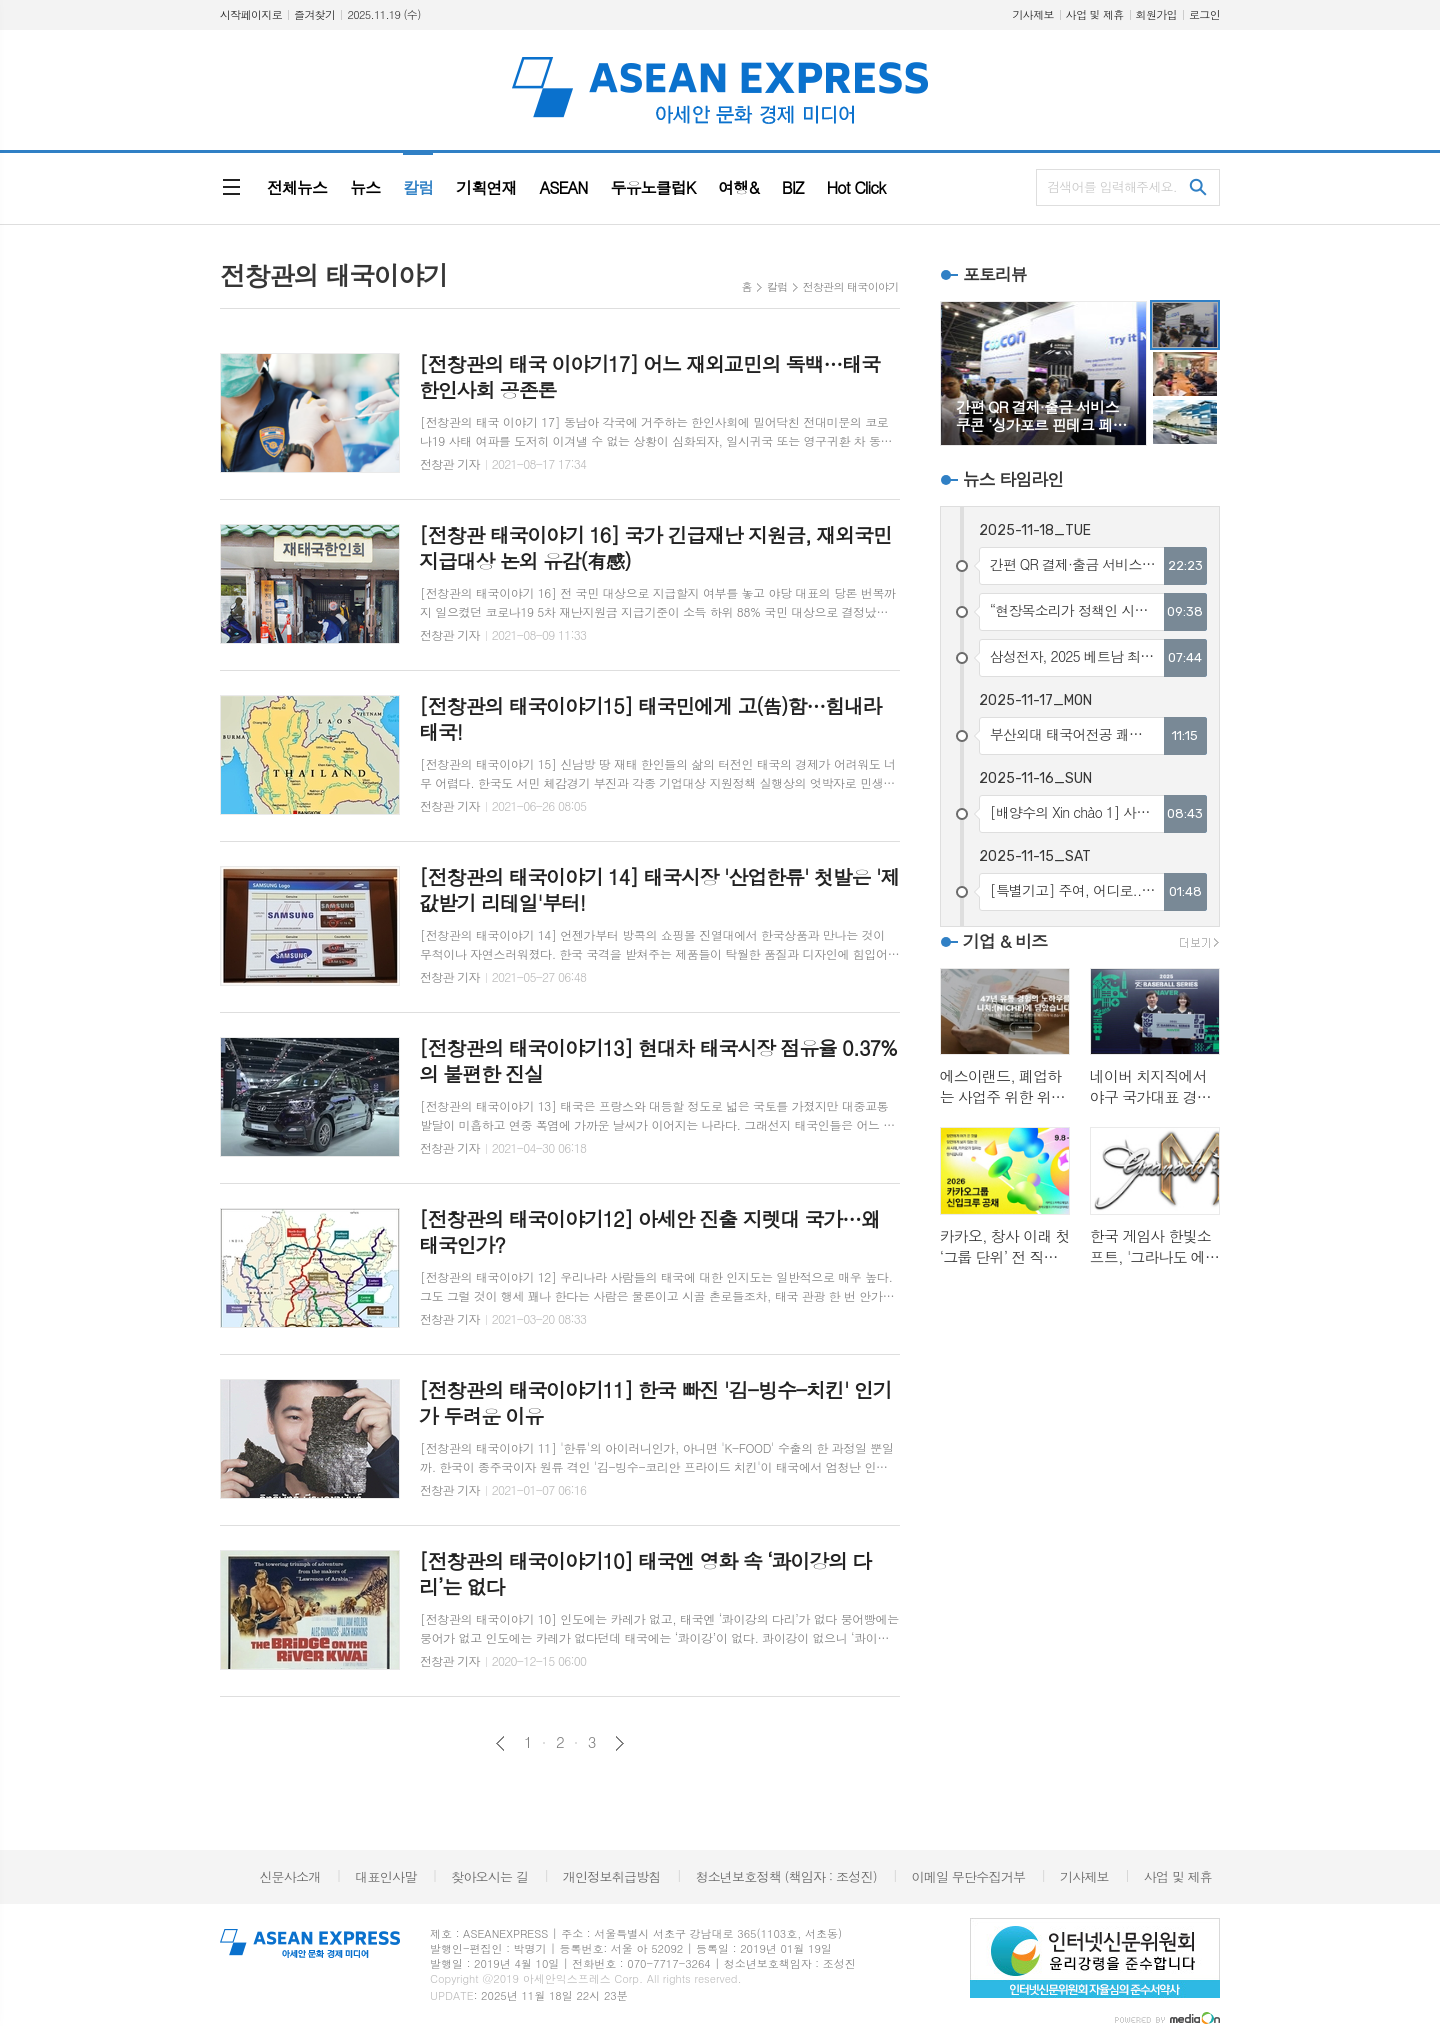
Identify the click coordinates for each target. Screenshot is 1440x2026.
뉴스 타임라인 (1013, 479)
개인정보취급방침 (612, 1876)
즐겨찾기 (314, 14)
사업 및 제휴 (1095, 14)
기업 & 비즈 (1005, 941)
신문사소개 (289, 1876)
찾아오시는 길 (489, 1876)
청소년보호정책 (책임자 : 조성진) (785, 1876)
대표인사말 (385, 1876)
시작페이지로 (251, 14)
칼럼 (777, 286)
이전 (500, 1743)
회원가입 (1156, 14)
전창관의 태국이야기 (851, 286)
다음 (619, 1743)
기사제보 (1032, 14)
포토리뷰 (995, 274)
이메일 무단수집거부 (969, 1876)
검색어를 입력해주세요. (1112, 186)
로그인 (1204, 14)
